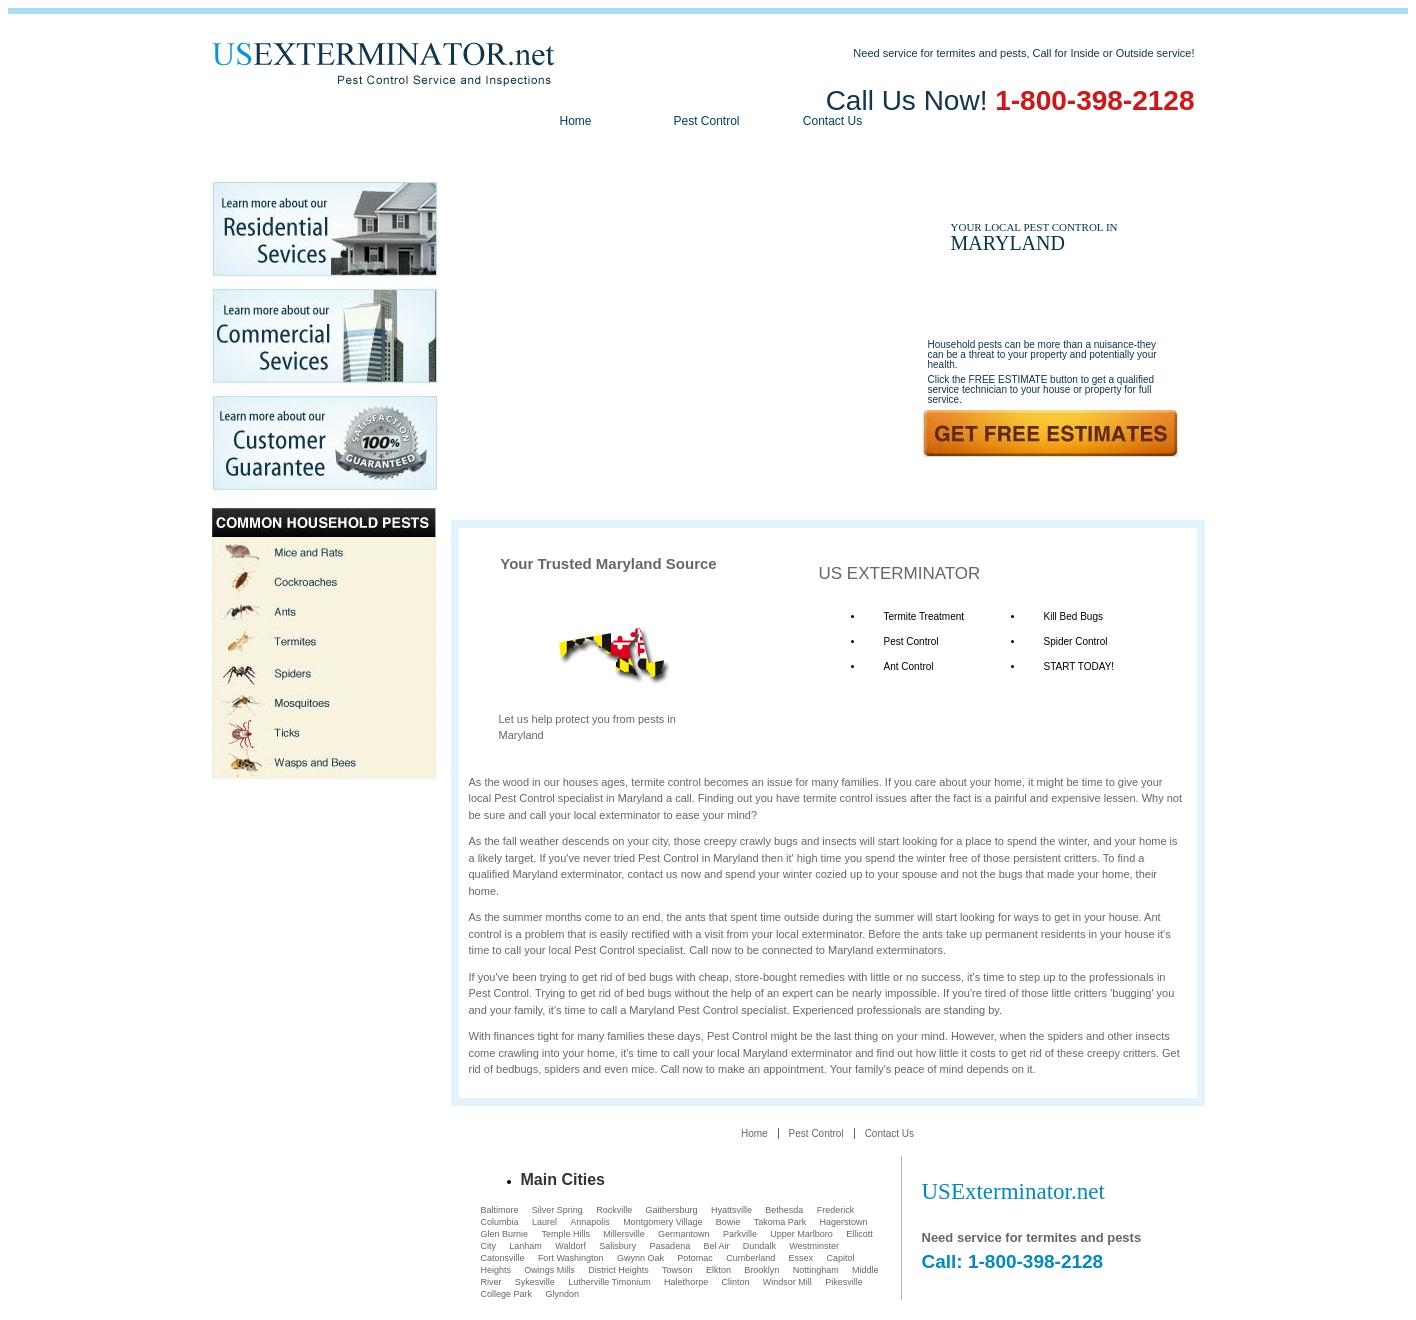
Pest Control (706, 121)
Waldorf (570, 1246)
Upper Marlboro (801, 1234)
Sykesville (535, 1282)
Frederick (836, 1210)
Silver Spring (557, 1210)
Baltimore (500, 1210)
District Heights (618, 1270)
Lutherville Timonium (609, 1282)
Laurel (544, 1222)
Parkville (740, 1234)
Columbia (500, 1222)
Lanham (525, 1246)
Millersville (624, 1234)
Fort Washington (571, 1258)
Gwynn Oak (640, 1258)
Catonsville (503, 1258)
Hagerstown (844, 1222)
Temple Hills (565, 1234)
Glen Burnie (505, 1234)
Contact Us (832, 121)
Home (575, 121)
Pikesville (844, 1282)
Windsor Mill (787, 1282)
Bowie (728, 1222)
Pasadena (670, 1246)
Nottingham (816, 1270)
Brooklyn (761, 1270)
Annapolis (590, 1222)
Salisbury (617, 1246)
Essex (801, 1258)
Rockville (614, 1210)
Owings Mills (549, 1270)
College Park (507, 1294)
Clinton (735, 1282)
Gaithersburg (672, 1210)
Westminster (814, 1246)
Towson (677, 1270)
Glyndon (562, 1294)
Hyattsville (731, 1210)
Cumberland (750, 1258)
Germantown (684, 1234)
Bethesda (784, 1210)
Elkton (718, 1270)
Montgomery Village (662, 1222)
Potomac (695, 1258)
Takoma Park (780, 1222)
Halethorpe (686, 1282)
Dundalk (759, 1246)
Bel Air (717, 1246)
